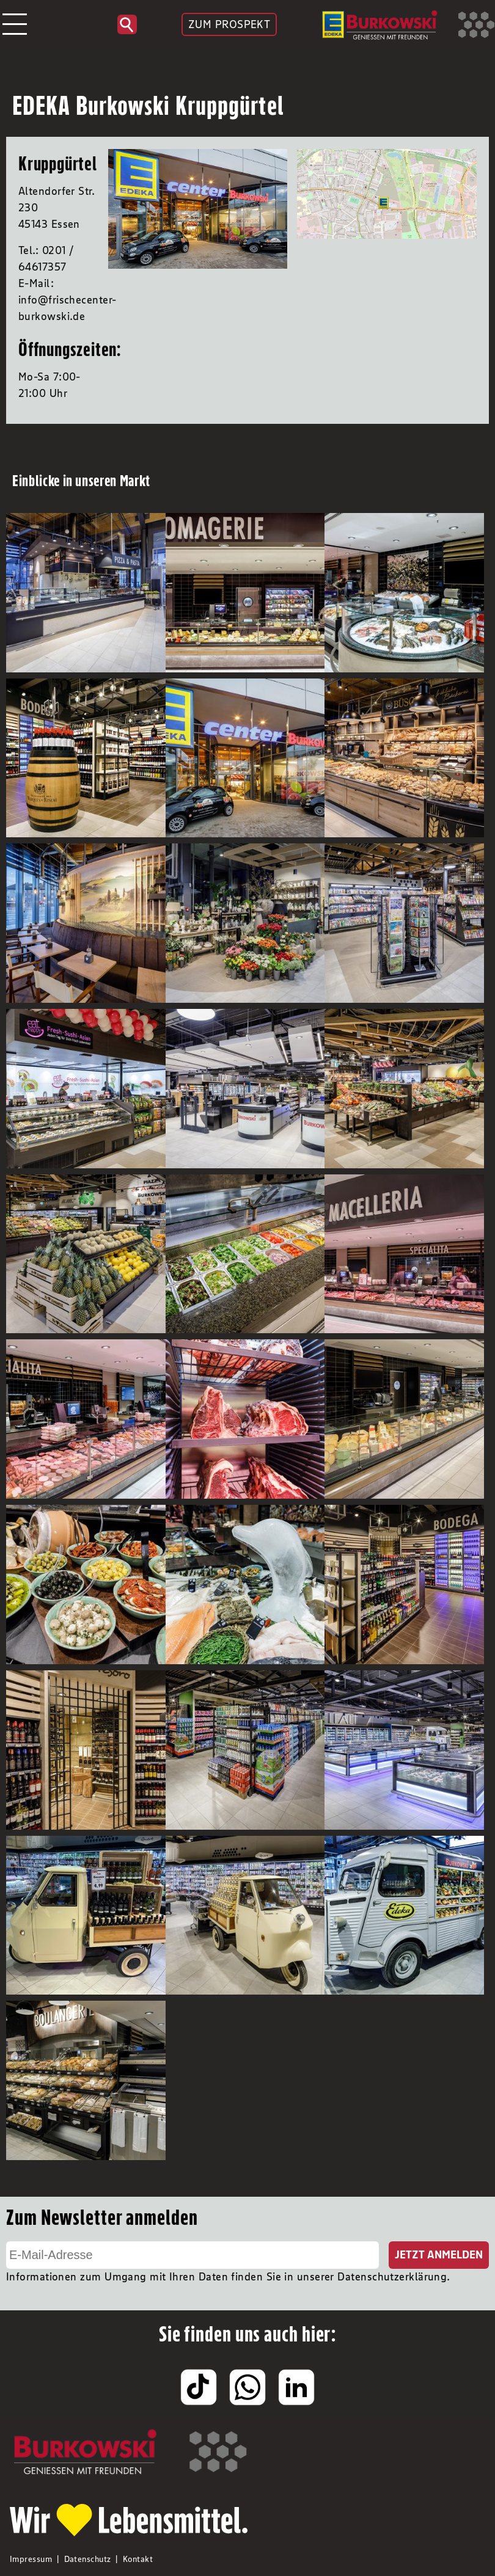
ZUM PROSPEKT (229, 24)
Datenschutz (87, 2558)
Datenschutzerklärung (392, 2276)
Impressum (31, 2558)
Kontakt (138, 2558)
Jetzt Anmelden (439, 2254)
